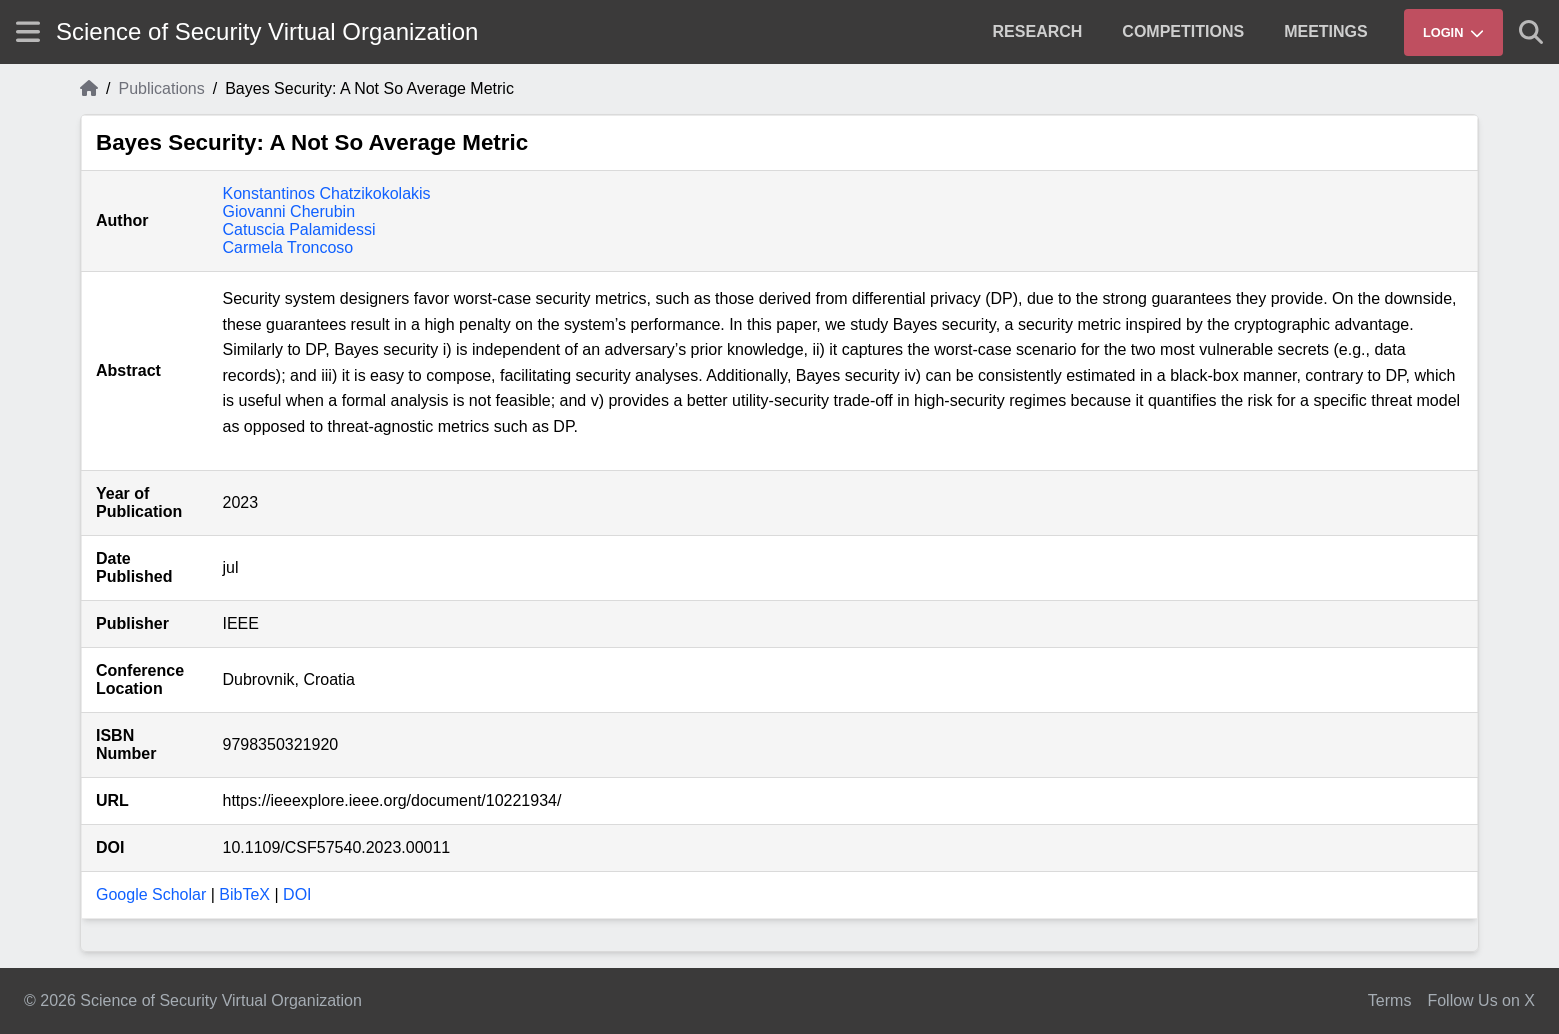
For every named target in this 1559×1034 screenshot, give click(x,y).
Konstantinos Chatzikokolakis (327, 193)
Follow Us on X (1481, 1000)
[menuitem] (1038, 32)
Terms (1390, 1000)
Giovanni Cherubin (289, 211)
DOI (297, 894)
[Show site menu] (28, 31)
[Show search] (1531, 32)
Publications (161, 88)
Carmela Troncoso (288, 247)
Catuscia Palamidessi (299, 229)
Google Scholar (151, 894)
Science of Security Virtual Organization (267, 31)
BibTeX (244, 894)
